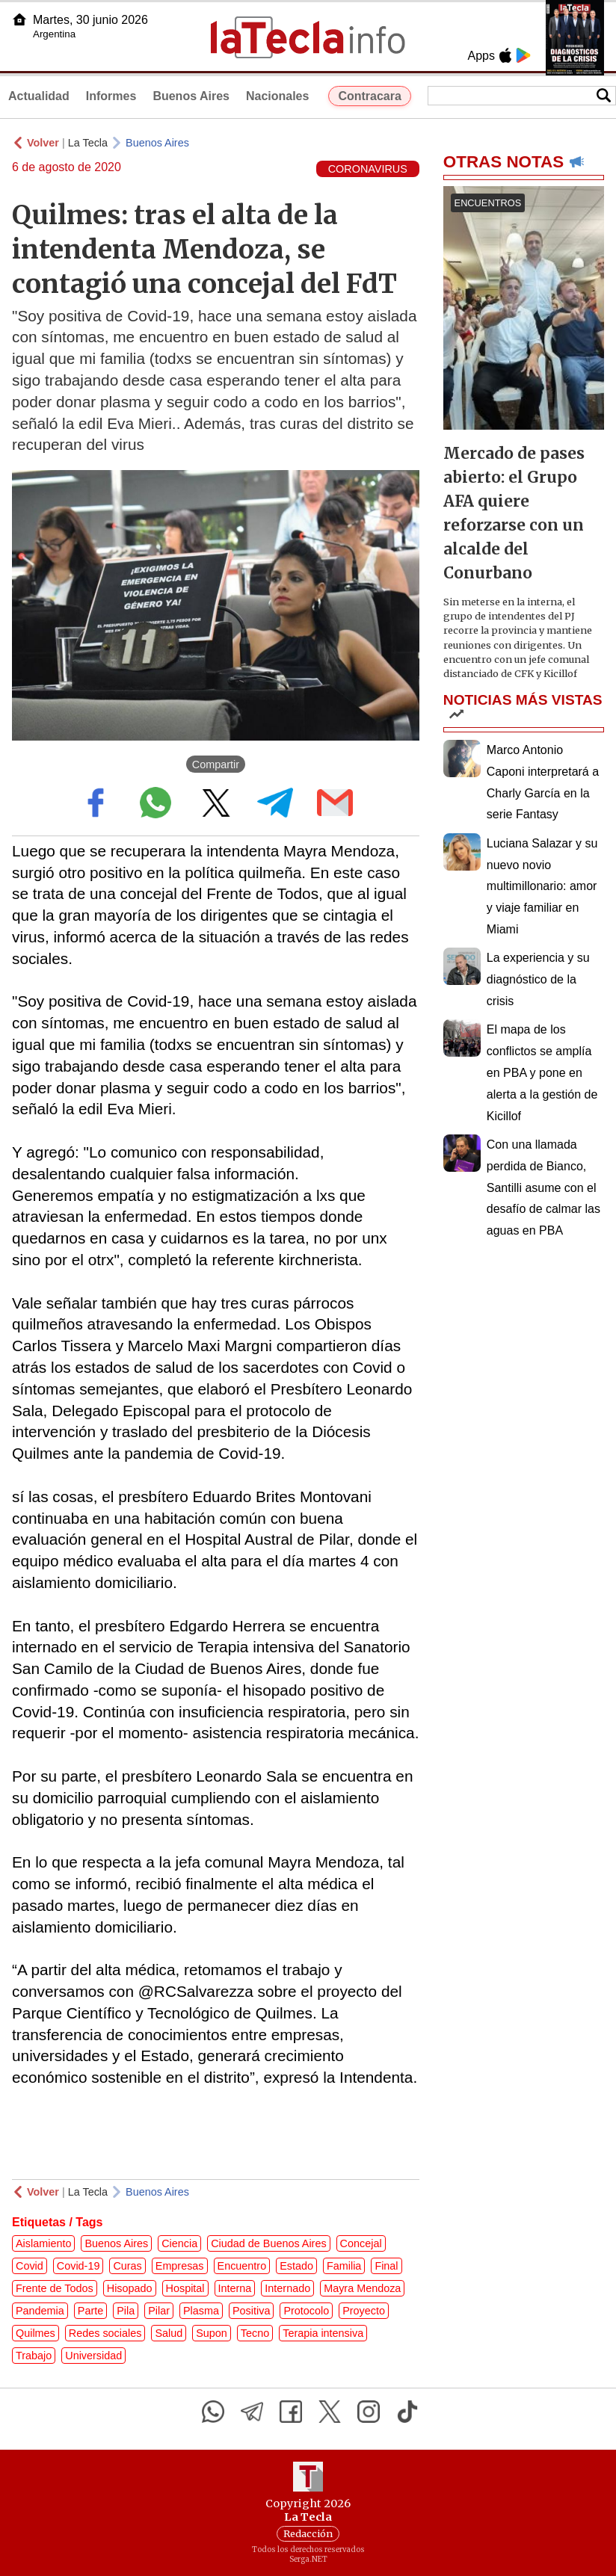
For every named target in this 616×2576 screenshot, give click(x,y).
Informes (111, 96)
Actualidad (39, 96)
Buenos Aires (191, 96)
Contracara (369, 96)
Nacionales (277, 96)
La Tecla (88, 143)
